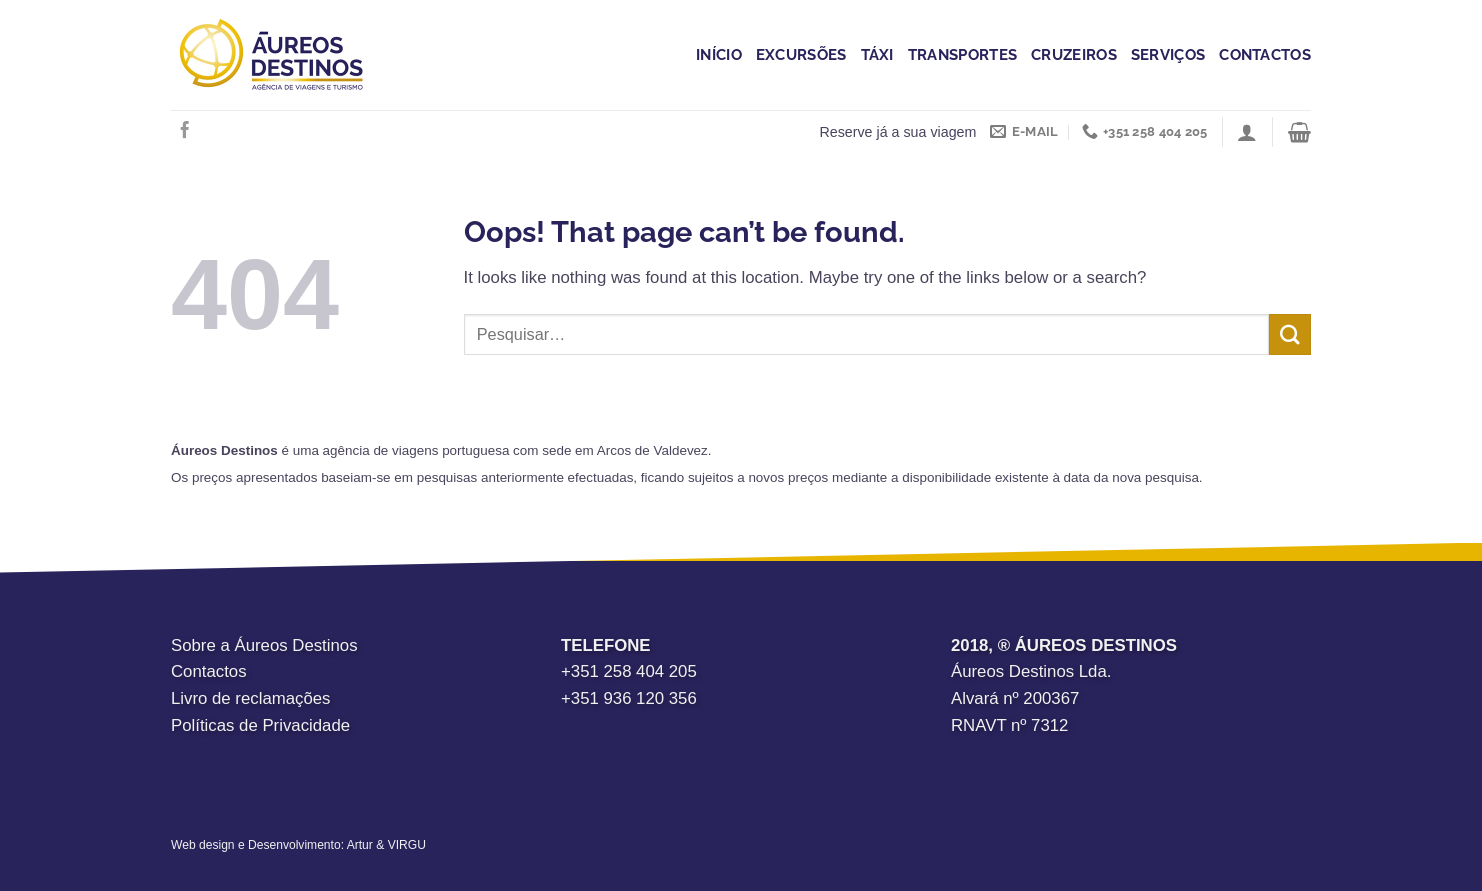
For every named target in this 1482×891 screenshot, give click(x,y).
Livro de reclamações (251, 698)
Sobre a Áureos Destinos (264, 645)
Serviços (1168, 55)
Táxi (877, 55)
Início (719, 55)
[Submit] (1290, 334)
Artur (360, 845)
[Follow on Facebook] (184, 131)
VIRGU (407, 845)
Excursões (801, 55)
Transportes (962, 55)
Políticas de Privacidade (260, 725)
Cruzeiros (1074, 55)
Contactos (1265, 55)
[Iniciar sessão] (1247, 132)
